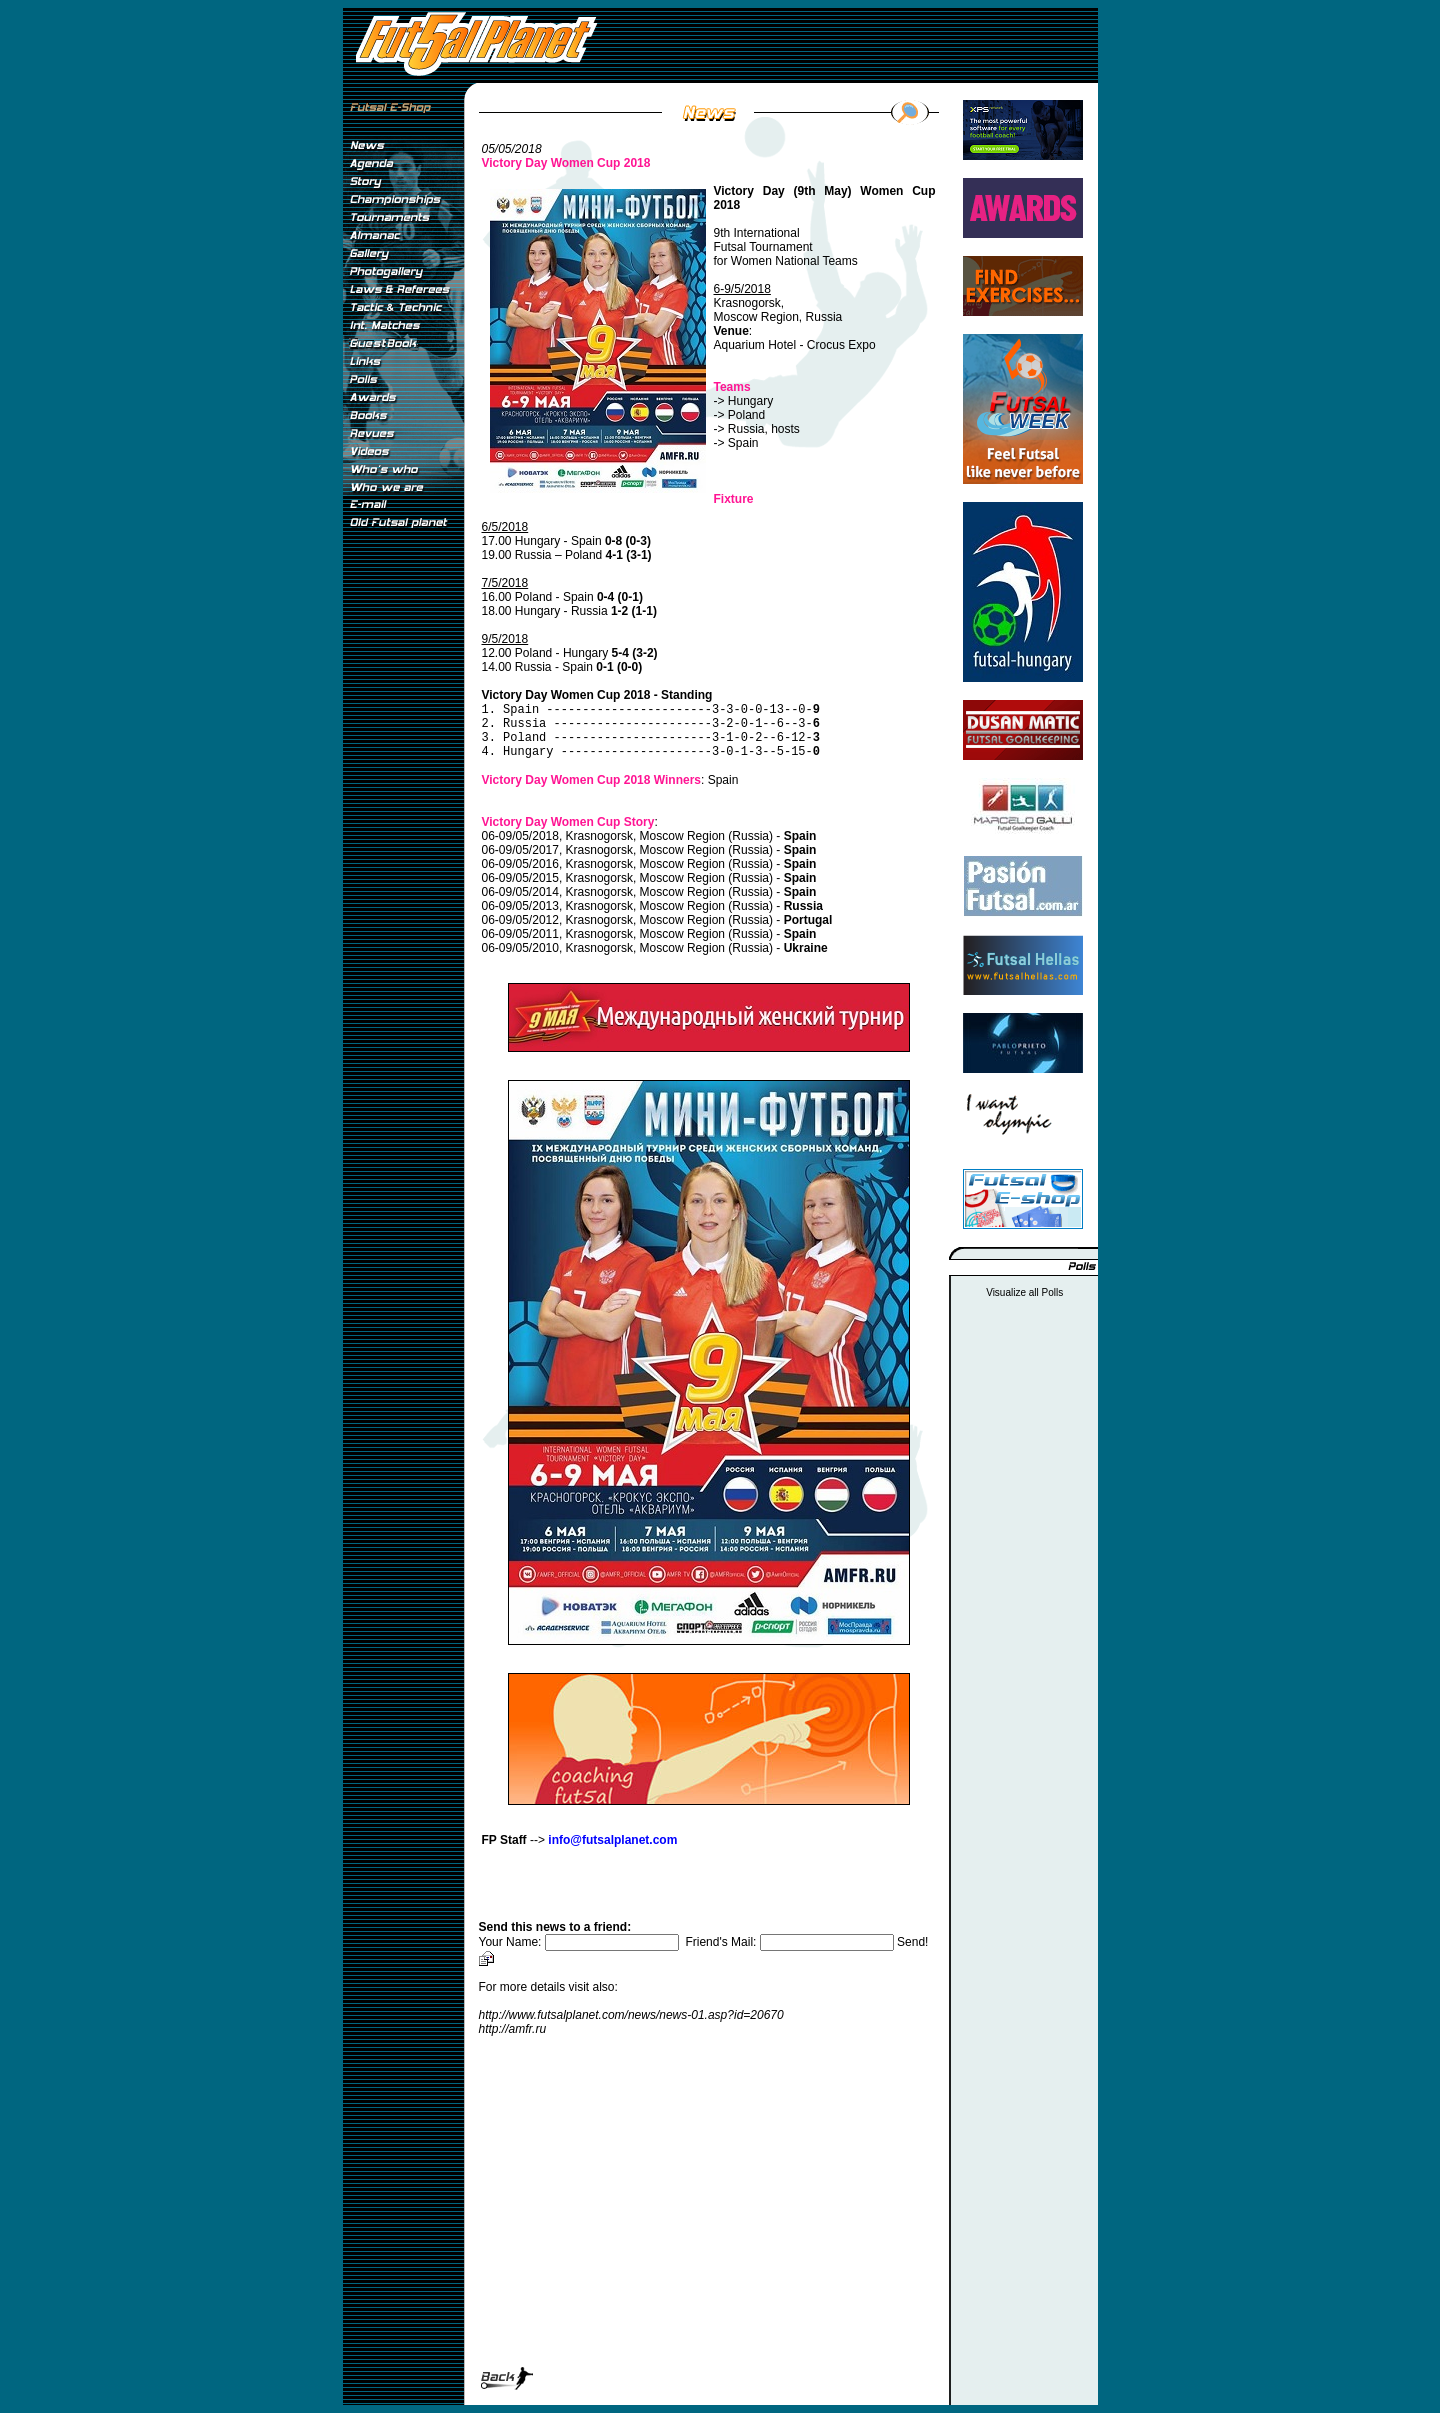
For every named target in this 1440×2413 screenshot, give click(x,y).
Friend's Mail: (791, 1942)
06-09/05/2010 (520, 948)
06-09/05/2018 (520, 836)
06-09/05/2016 (520, 864)
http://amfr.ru (513, 2029)
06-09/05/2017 (520, 850)
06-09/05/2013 (520, 906)
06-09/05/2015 (520, 878)
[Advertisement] (403, 869)
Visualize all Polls (1024, 1292)
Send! (912, 1942)
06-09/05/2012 (520, 920)
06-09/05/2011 (520, 934)
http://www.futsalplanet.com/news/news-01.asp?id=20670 (631, 2015)
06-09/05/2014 (520, 892)
